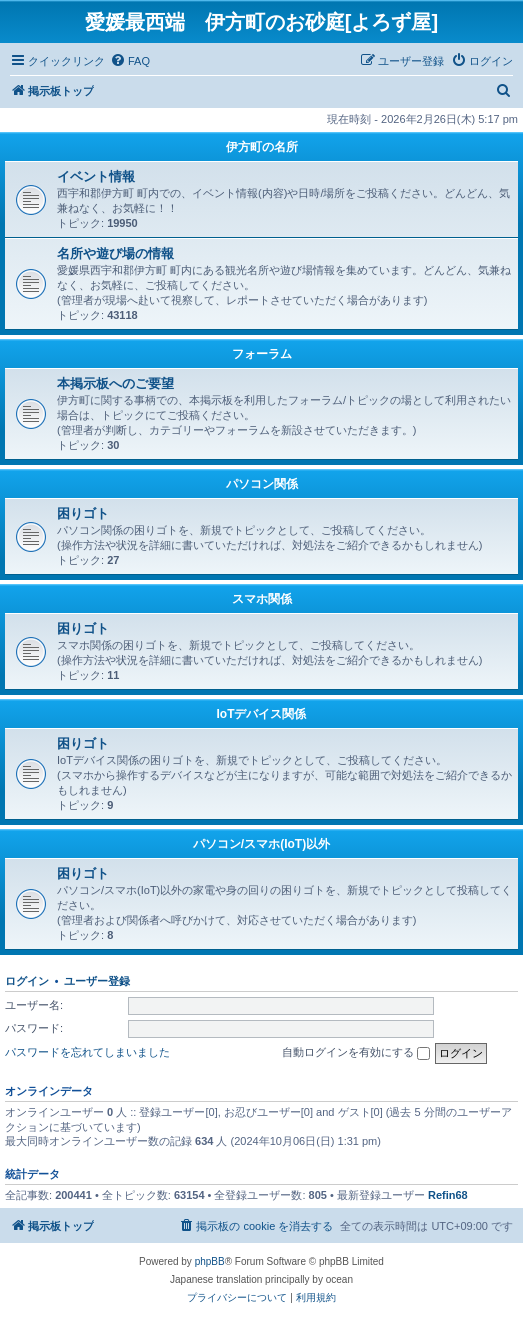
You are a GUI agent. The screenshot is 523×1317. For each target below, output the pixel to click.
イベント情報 (96, 176)
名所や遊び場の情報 (115, 253)
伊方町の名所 (262, 147)
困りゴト (83, 513)
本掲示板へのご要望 (115, 383)
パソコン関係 (262, 484)
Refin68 (448, 1195)
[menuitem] (130, 61)
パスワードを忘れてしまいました (87, 1052)
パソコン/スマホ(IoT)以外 (261, 844)
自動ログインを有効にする (356, 1053)
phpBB (210, 1261)
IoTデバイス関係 (262, 714)
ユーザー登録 (97, 981)
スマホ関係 (262, 599)
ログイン (27, 981)
